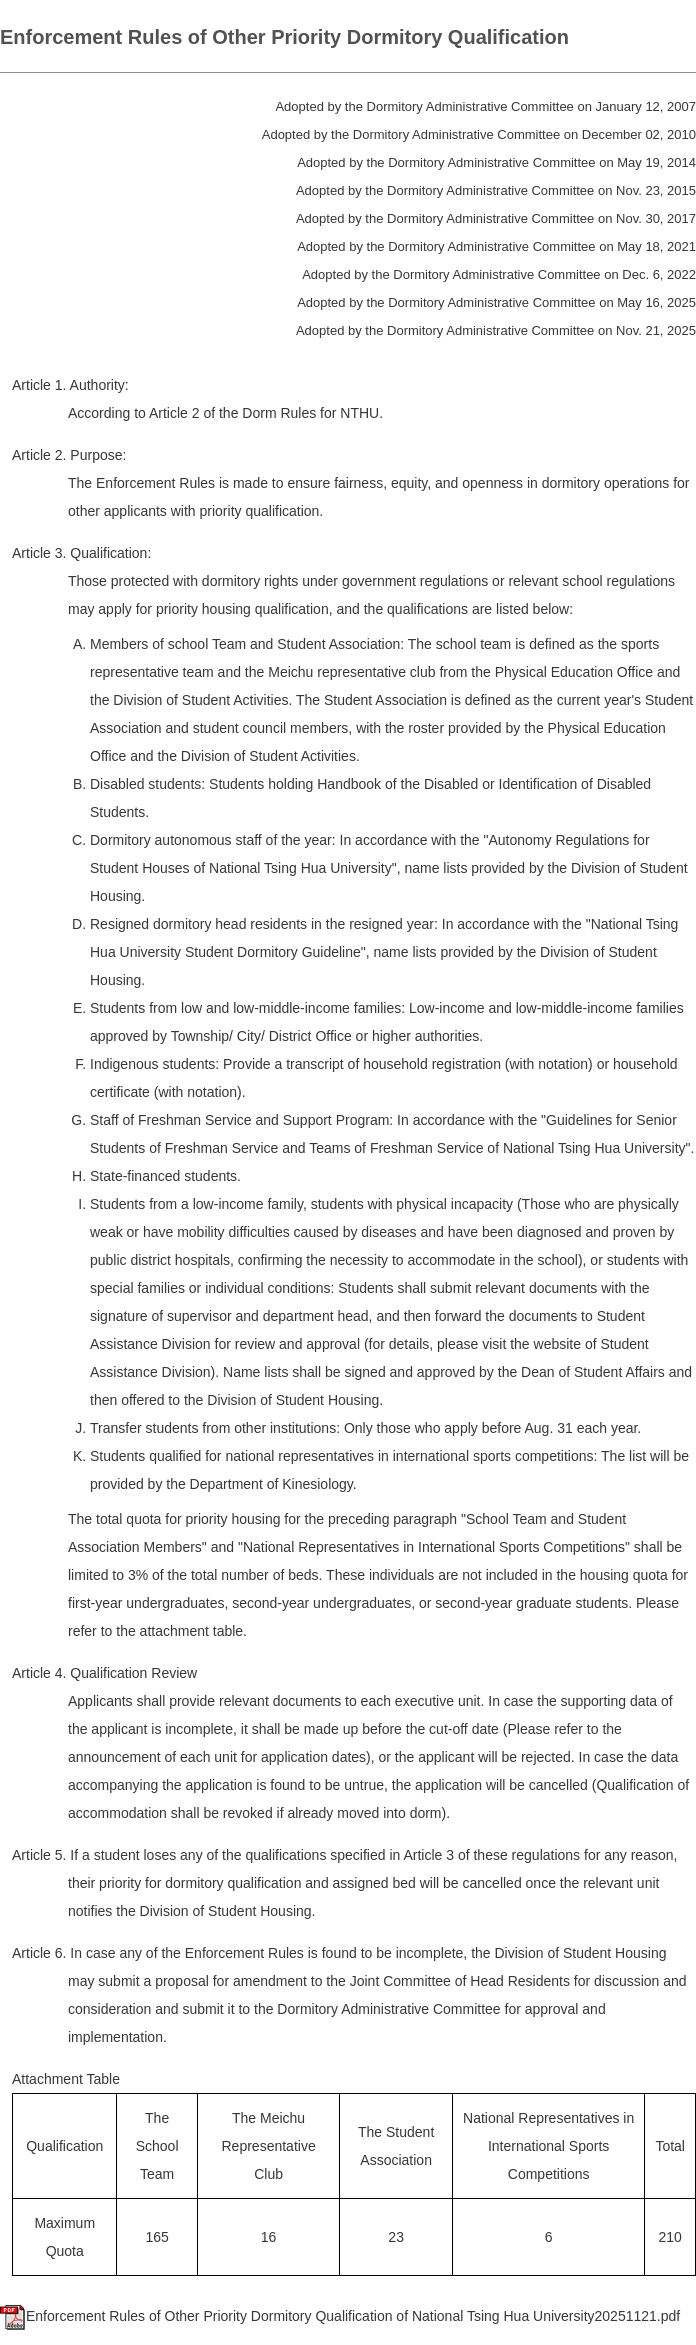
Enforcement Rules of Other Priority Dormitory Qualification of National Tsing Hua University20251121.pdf (340, 2316)
